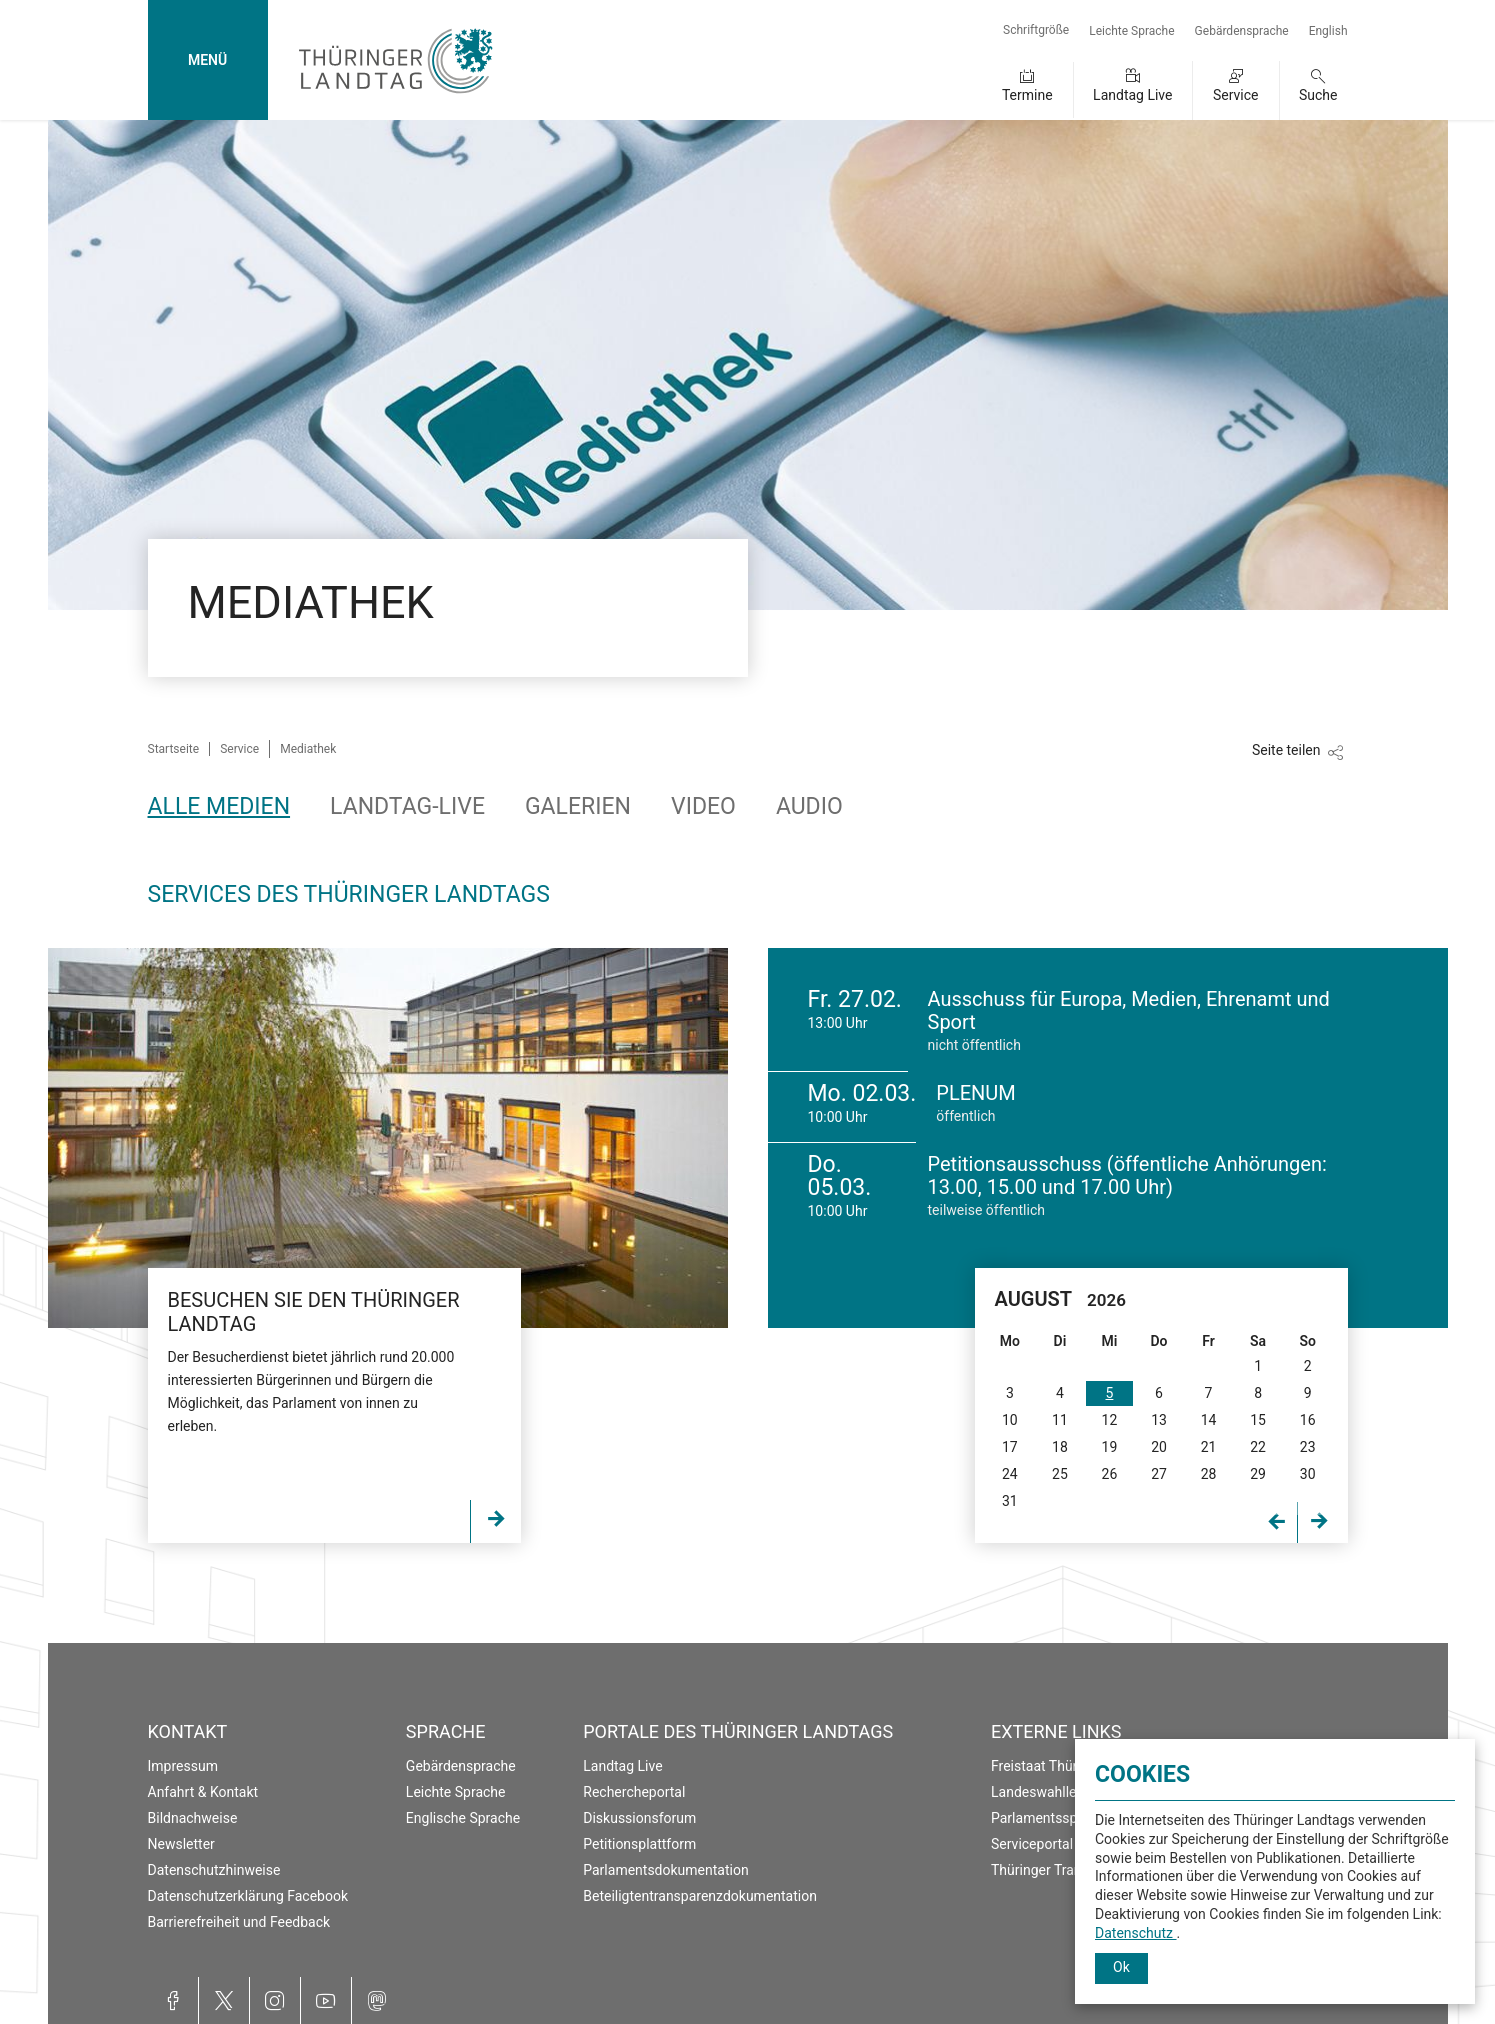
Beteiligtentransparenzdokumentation (700, 1896)
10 (1010, 1420)
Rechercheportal (634, 1792)
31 (1010, 1501)
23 (1308, 1447)
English (1328, 31)
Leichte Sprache (1131, 31)
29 (1258, 1474)
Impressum (183, 1766)
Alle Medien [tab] (219, 806)
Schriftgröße (1036, 30)
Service (1236, 95)
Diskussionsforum (639, 1818)
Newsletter (181, 1844)
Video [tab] (703, 806)
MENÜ (207, 60)
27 (1159, 1474)
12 (1110, 1420)
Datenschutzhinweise (214, 1870)
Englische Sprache (463, 1818)
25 (1060, 1474)
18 (1060, 1447)
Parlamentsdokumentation (665, 1870)
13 (1159, 1420)
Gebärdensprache (1242, 31)
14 (1209, 1420)
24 (1010, 1474)
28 (1209, 1474)
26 (1110, 1474)
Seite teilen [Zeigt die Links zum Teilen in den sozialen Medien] (1286, 750)
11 (1060, 1420)
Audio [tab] (809, 806)
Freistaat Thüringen (1051, 1766)
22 (1258, 1447)
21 (1209, 1447)
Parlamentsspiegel (1049, 1818)
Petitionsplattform (639, 1844)
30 (1308, 1474)
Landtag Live (1132, 95)
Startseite (174, 749)
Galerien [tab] (578, 806)
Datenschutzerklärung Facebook (248, 1896)
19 (1110, 1447)
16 (1308, 1420)
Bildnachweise (193, 1818)
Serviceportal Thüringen (1065, 1844)
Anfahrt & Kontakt (203, 1792)
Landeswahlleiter (1044, 1792)
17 (1010, 1447)
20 (1159, 1447)
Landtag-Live (407, 806)
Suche (1318, 95)
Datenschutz (1136, 1933)
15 (1258, 1420)
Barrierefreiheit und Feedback (239, 1922)
